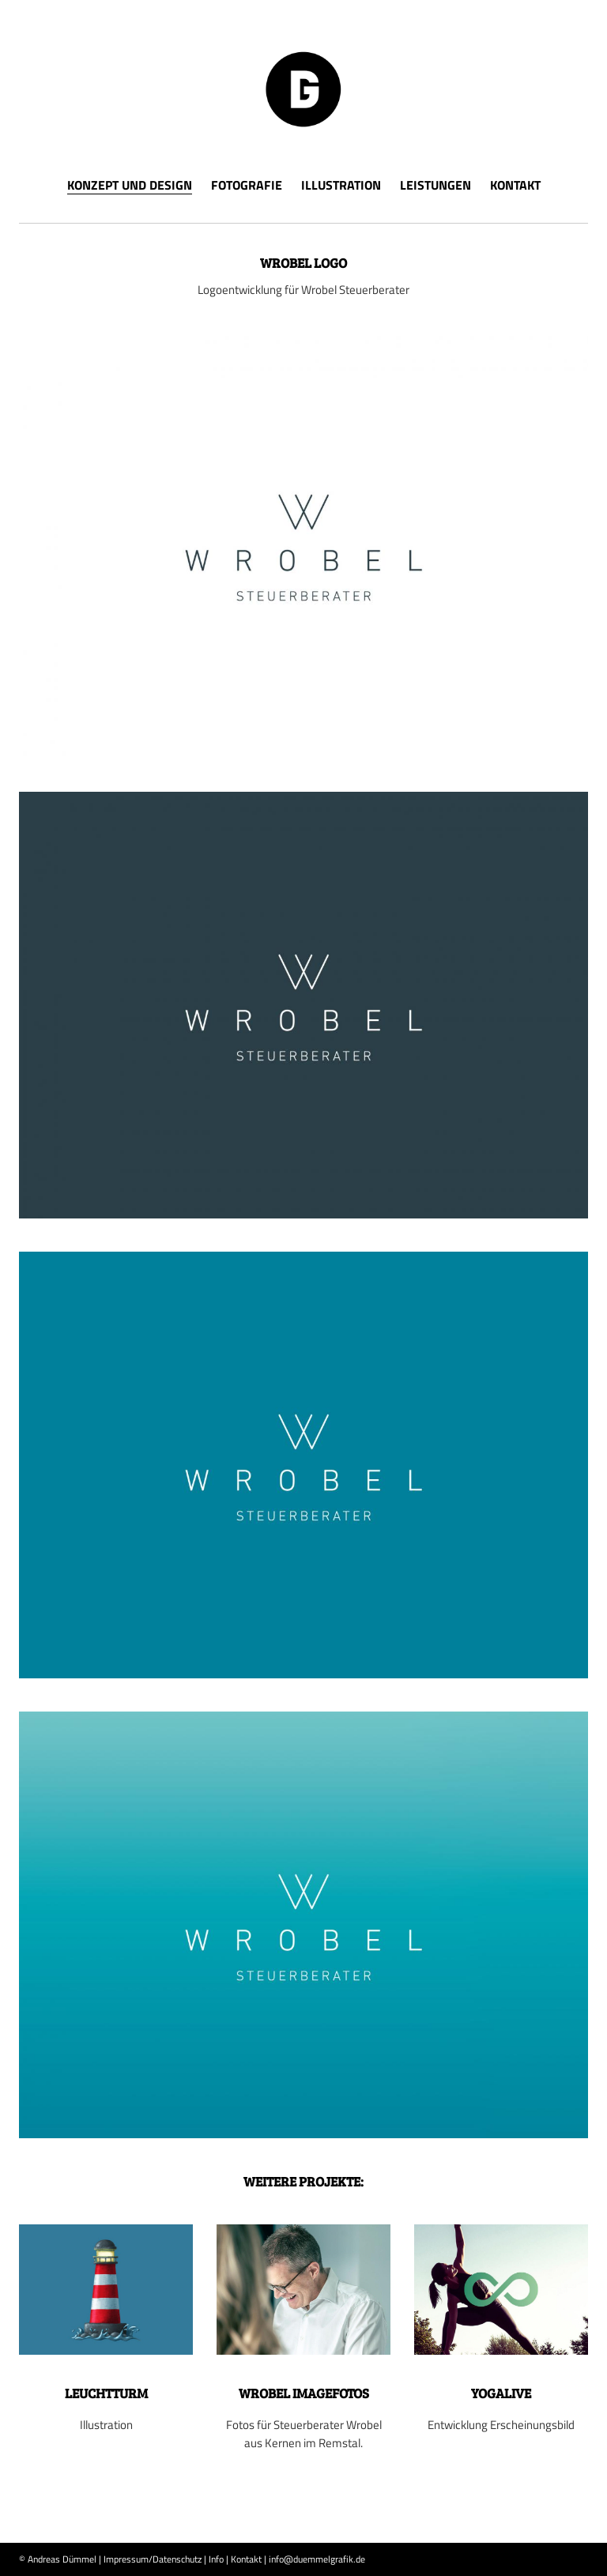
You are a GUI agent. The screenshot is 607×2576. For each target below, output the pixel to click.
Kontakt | (248, 2559)
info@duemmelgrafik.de (317, 2559)
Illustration (341, 185)
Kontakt (515, 185)
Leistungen (435, 185)
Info (216, 2559)
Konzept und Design (129, 186)
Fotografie (246, 185)
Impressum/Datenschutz (153, 2559)
